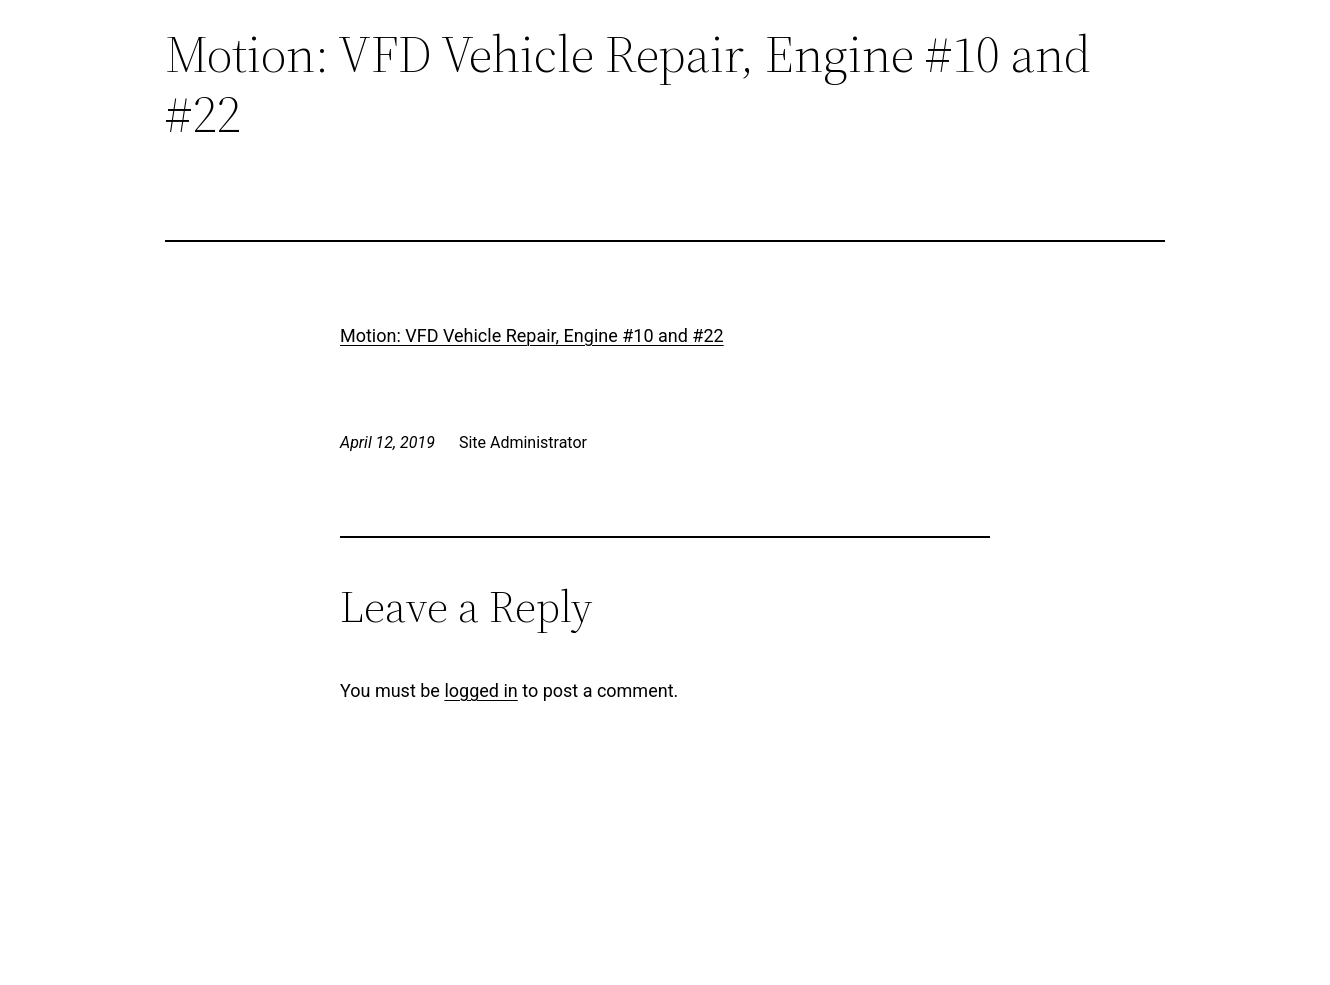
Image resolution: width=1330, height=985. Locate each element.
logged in (480, 690)
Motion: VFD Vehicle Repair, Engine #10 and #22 (532, 335)
